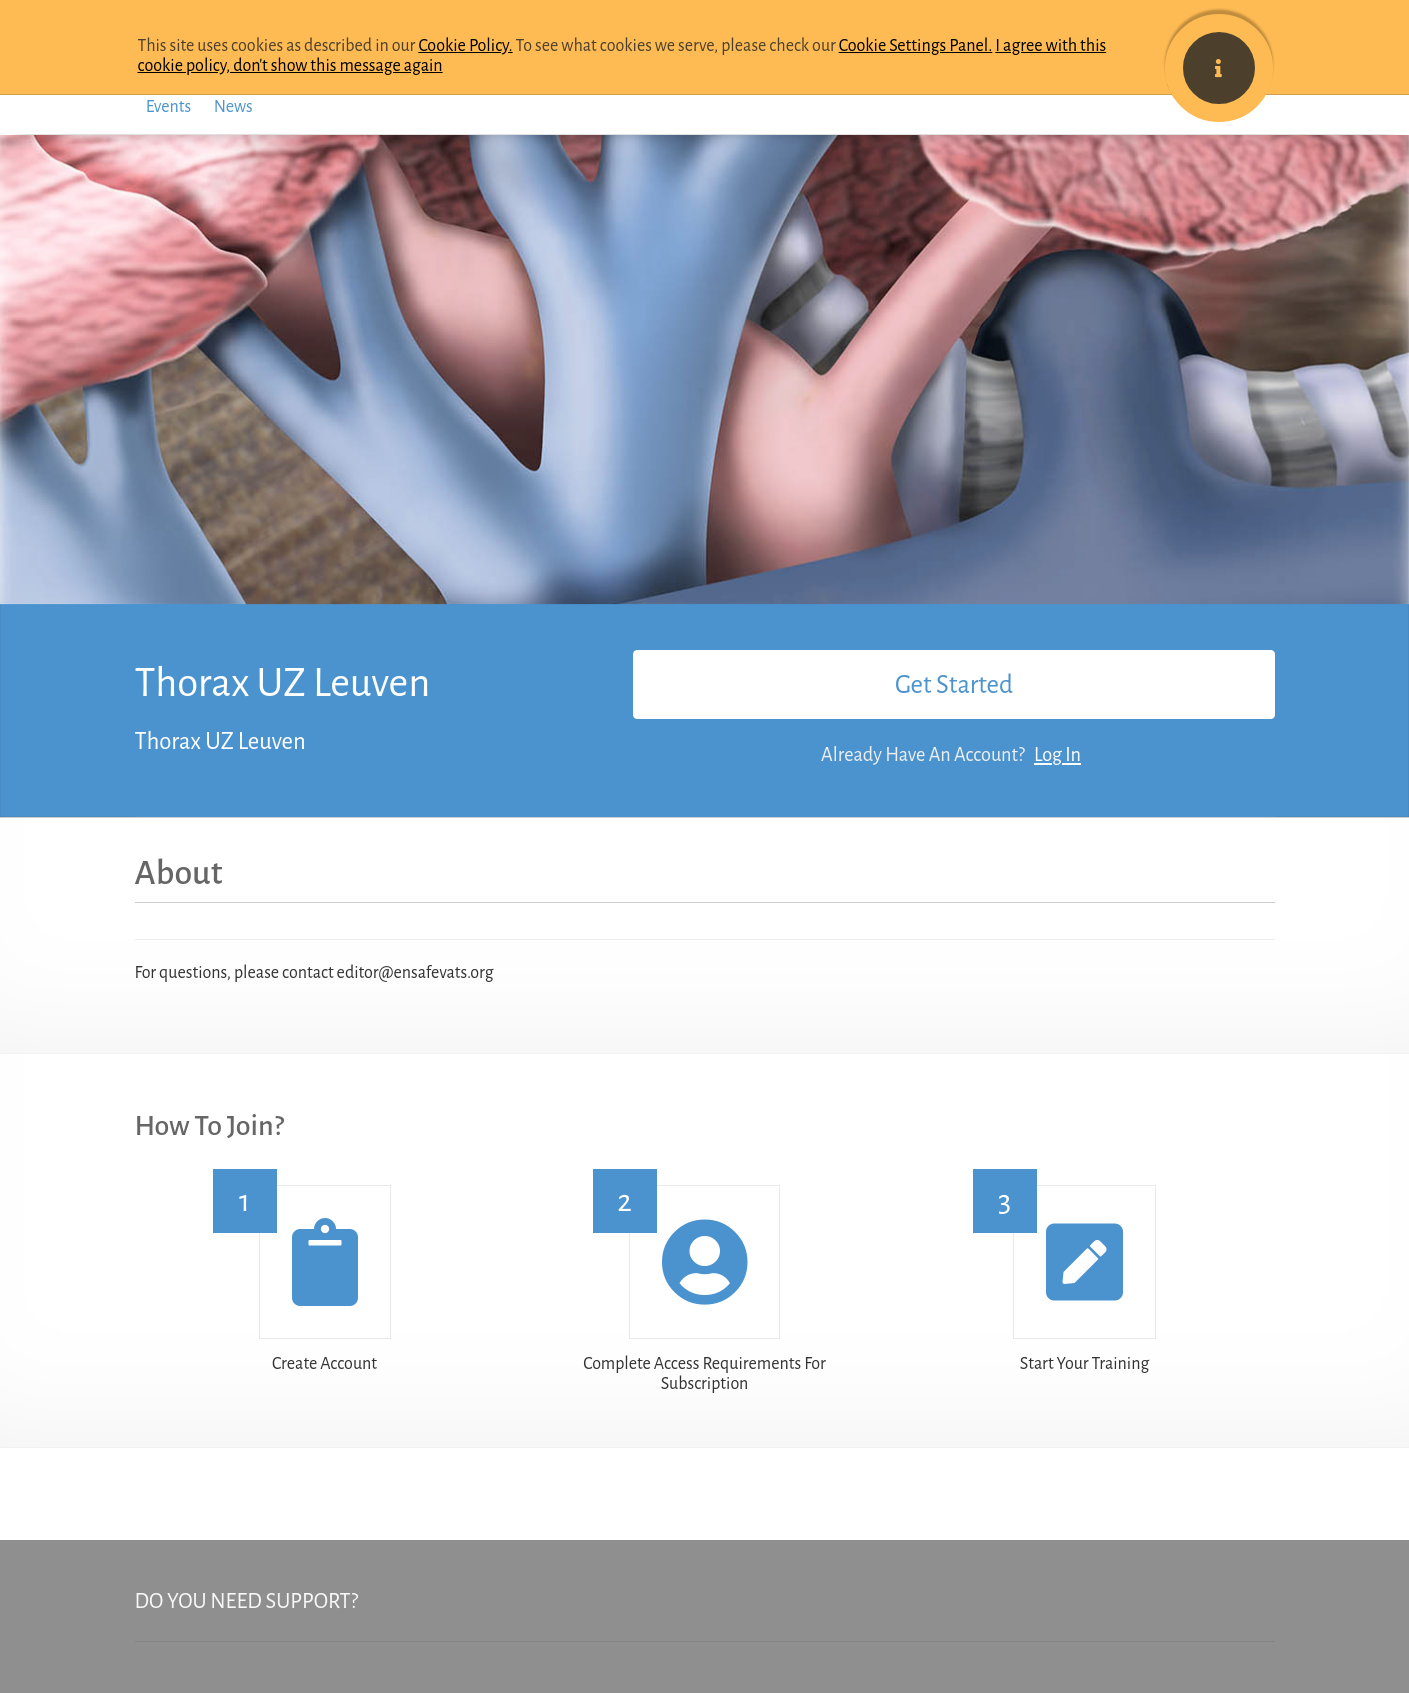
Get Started (954, 684)
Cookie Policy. (465, 46)
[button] (325, 1262)
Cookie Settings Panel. (916, 46)
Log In (1057, 755)
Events (168, 107)
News (233, 107)
